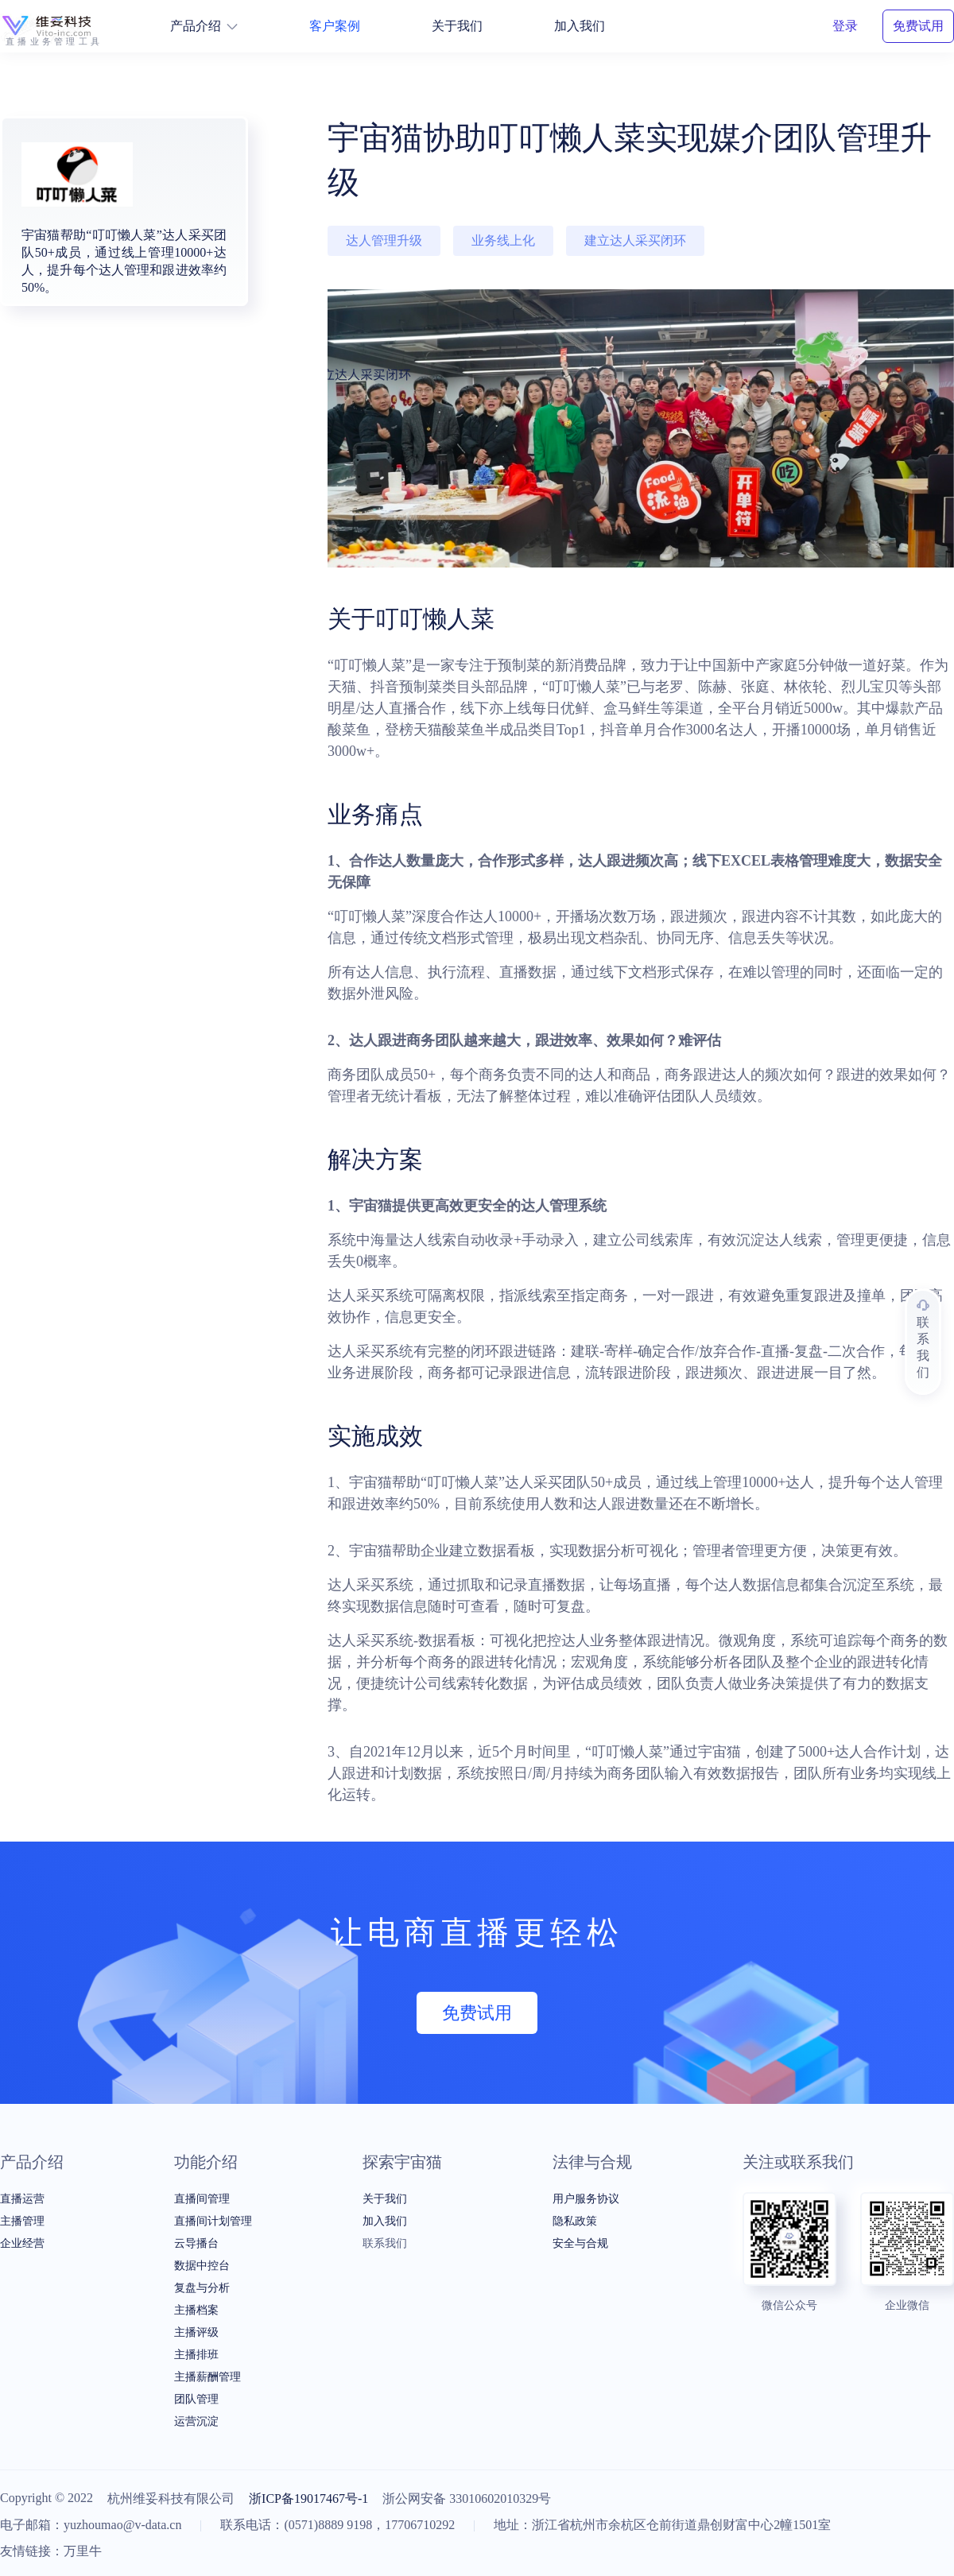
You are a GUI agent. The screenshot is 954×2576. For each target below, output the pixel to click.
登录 (845, 26)
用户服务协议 (586, 2199)
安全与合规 (580, 2243)
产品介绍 (204, 26)
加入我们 (579, 26)
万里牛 (83, 2551)
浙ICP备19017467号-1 (308, 2498)
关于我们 (457, 26)
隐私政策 (575, 2221)
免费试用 (918, 26)
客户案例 (334, 26)
